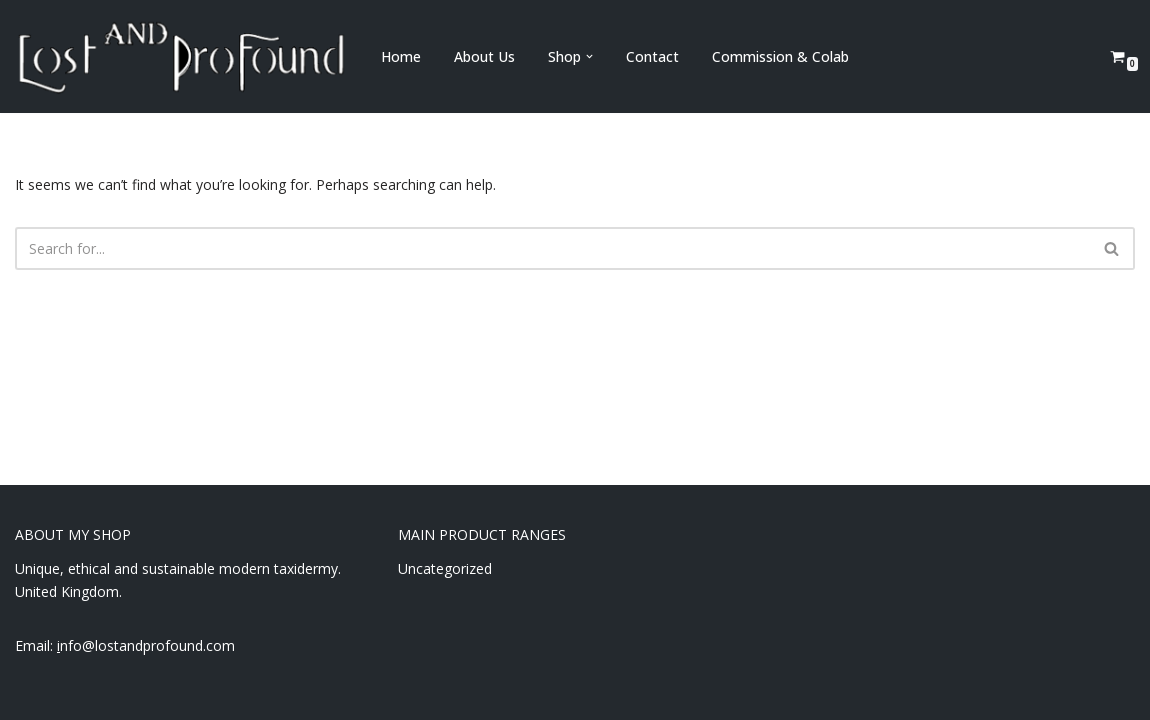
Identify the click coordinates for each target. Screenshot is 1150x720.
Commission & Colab (780, 56)
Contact (652, 56)
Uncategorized (445, 568)
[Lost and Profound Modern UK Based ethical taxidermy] (181, 56)
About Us (484, 56)
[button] (589, 56)
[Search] (552, 248)
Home (401, 56)
